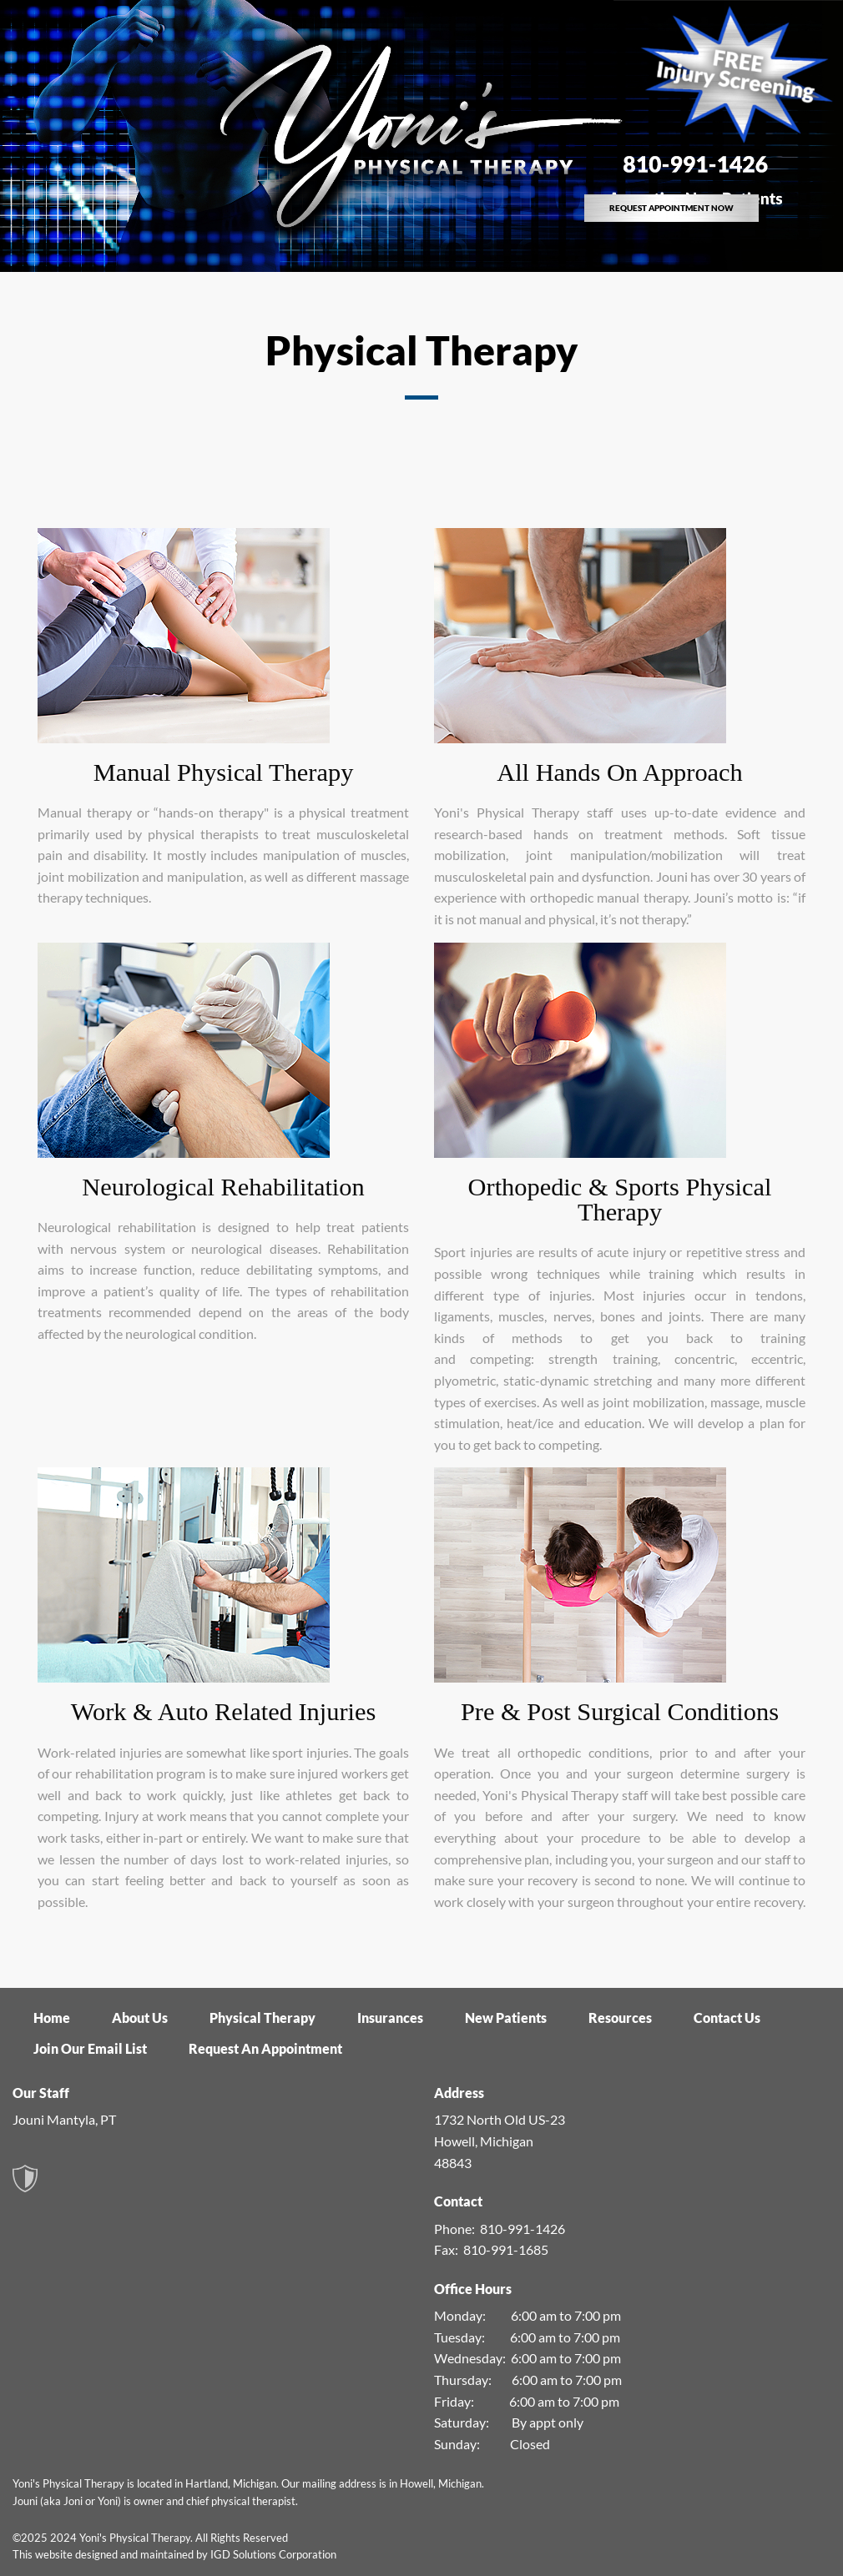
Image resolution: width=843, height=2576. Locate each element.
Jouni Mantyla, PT (64, 2119)
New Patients (506, 2017)
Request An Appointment (265, 2048)
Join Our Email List (90, 2048)
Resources (620, 2017)
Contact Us (727, 2017)
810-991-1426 (522, 2228)
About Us (140, 2017)
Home (51, 2017)
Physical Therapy (262, 2017)
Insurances (390, 2017)
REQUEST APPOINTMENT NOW (671, 208)
